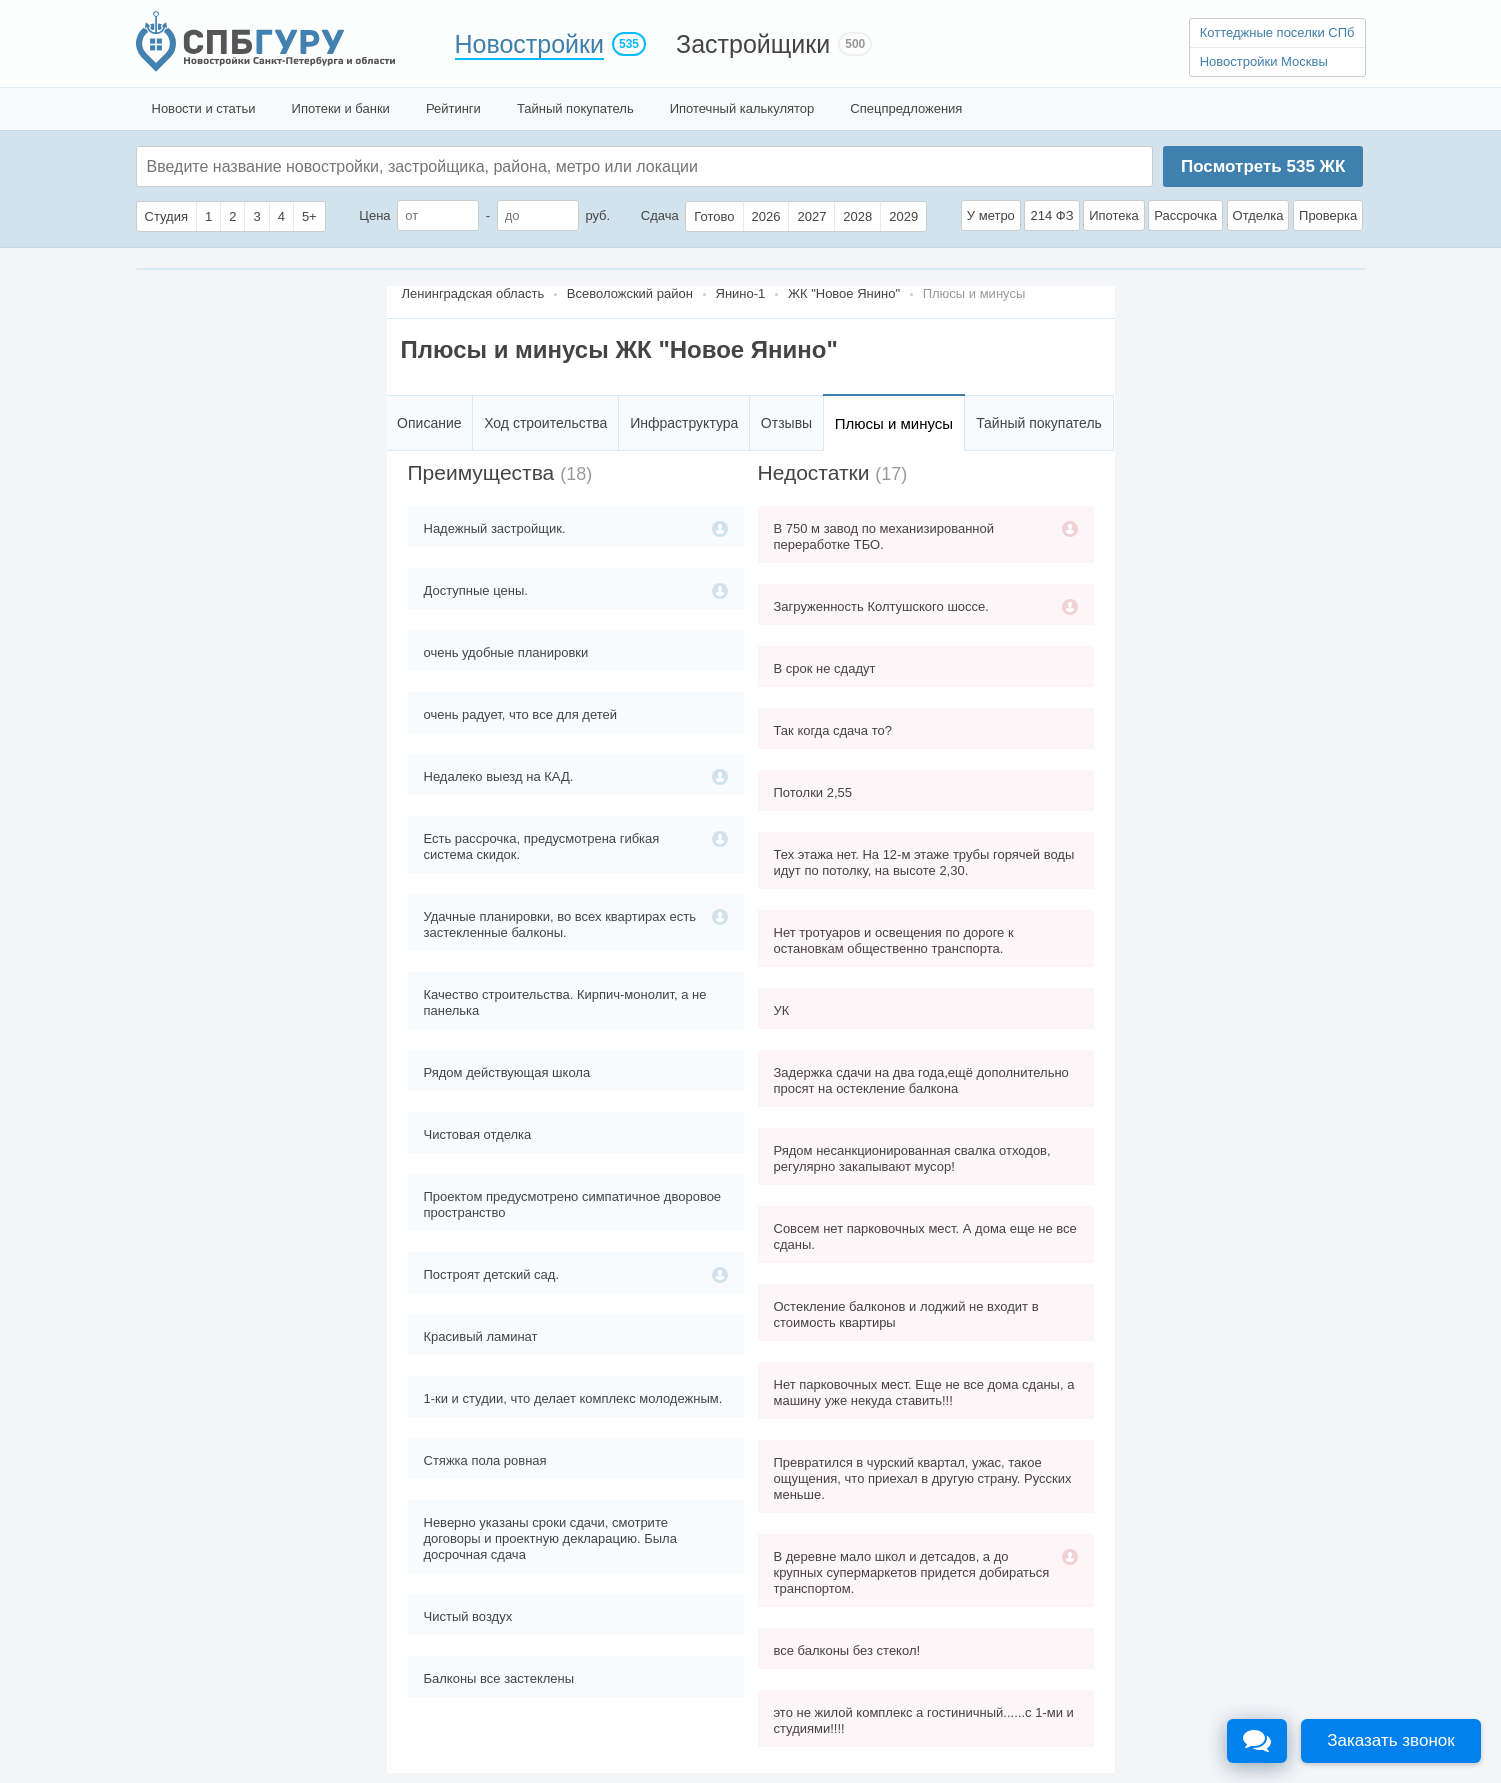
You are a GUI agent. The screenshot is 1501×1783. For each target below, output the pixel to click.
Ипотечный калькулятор (742, 108)
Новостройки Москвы (1264, 61)
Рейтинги (453, 108)
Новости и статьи (204, 108)
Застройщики (753, 44)
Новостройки (530, 44)
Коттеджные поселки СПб (1277, 32)
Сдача (660, 215)
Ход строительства (545, 423)
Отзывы (786, 423)
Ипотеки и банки (341, 108)
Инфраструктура (684, 423)
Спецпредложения (906, 108)
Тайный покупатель (575, 108)
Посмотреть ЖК (1263, 166)
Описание (429, 423)
